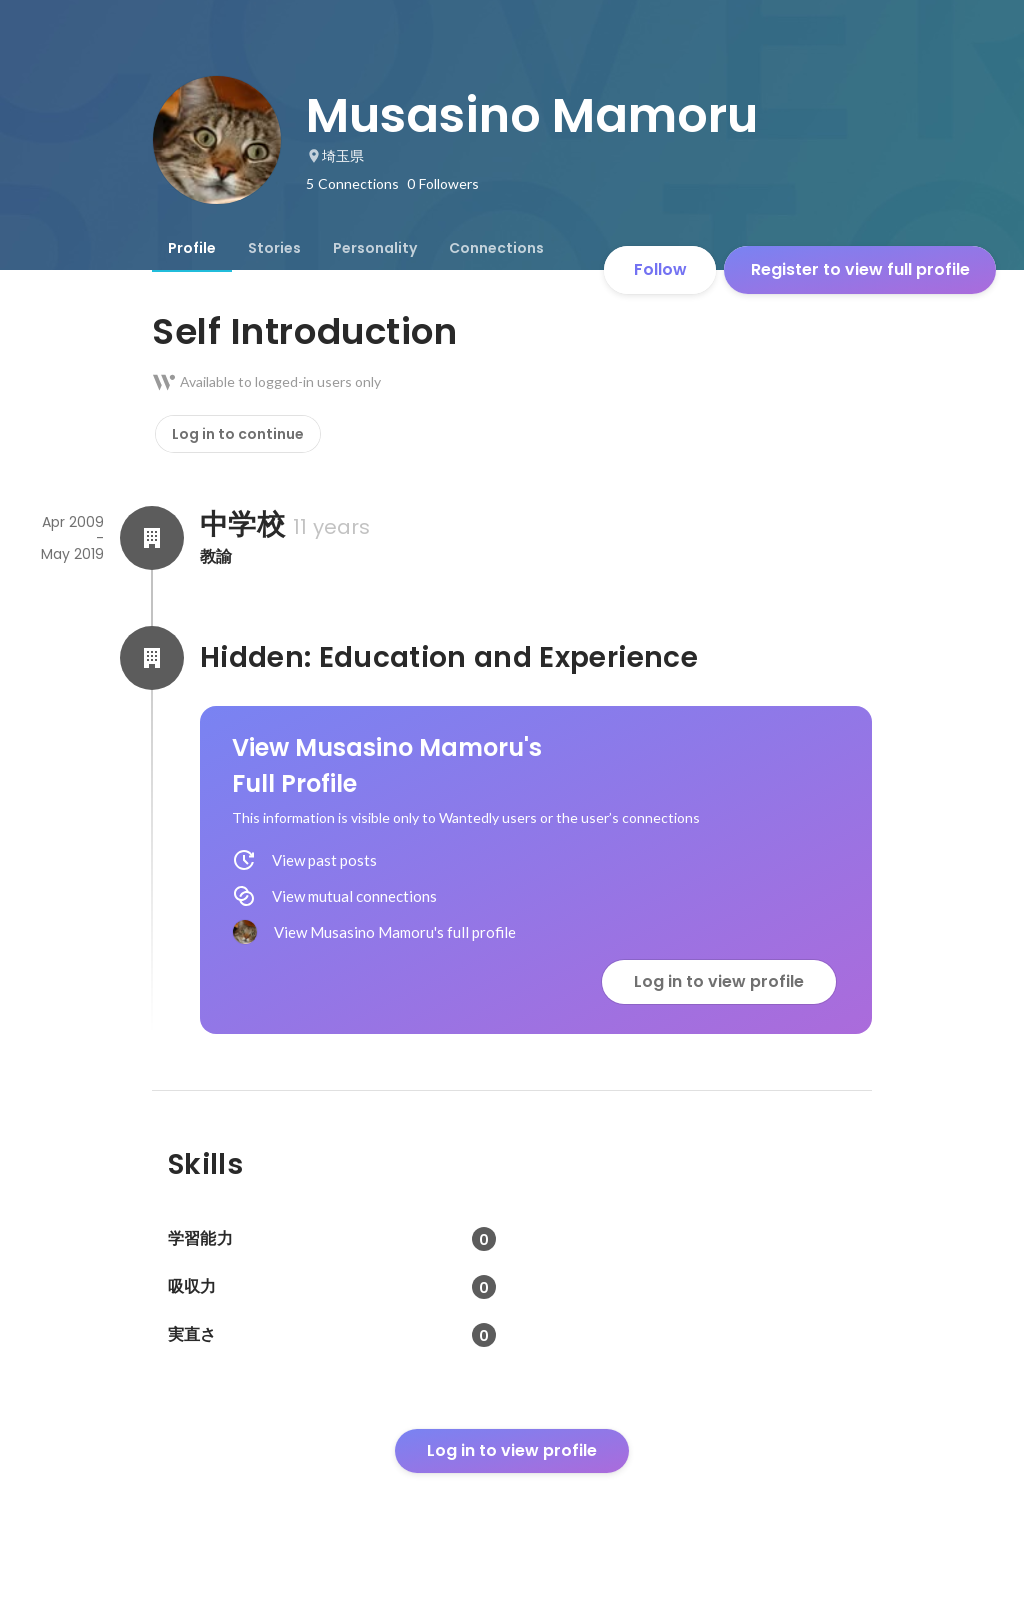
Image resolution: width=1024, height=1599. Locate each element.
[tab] (192, 248)
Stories (274, 248)
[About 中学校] (152, 538)
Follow (660, 269)
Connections (496, 248)
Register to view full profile (860, 269)
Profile (192, 248)
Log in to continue (238, 434)
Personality (375, 248)
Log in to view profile (719, 981)
